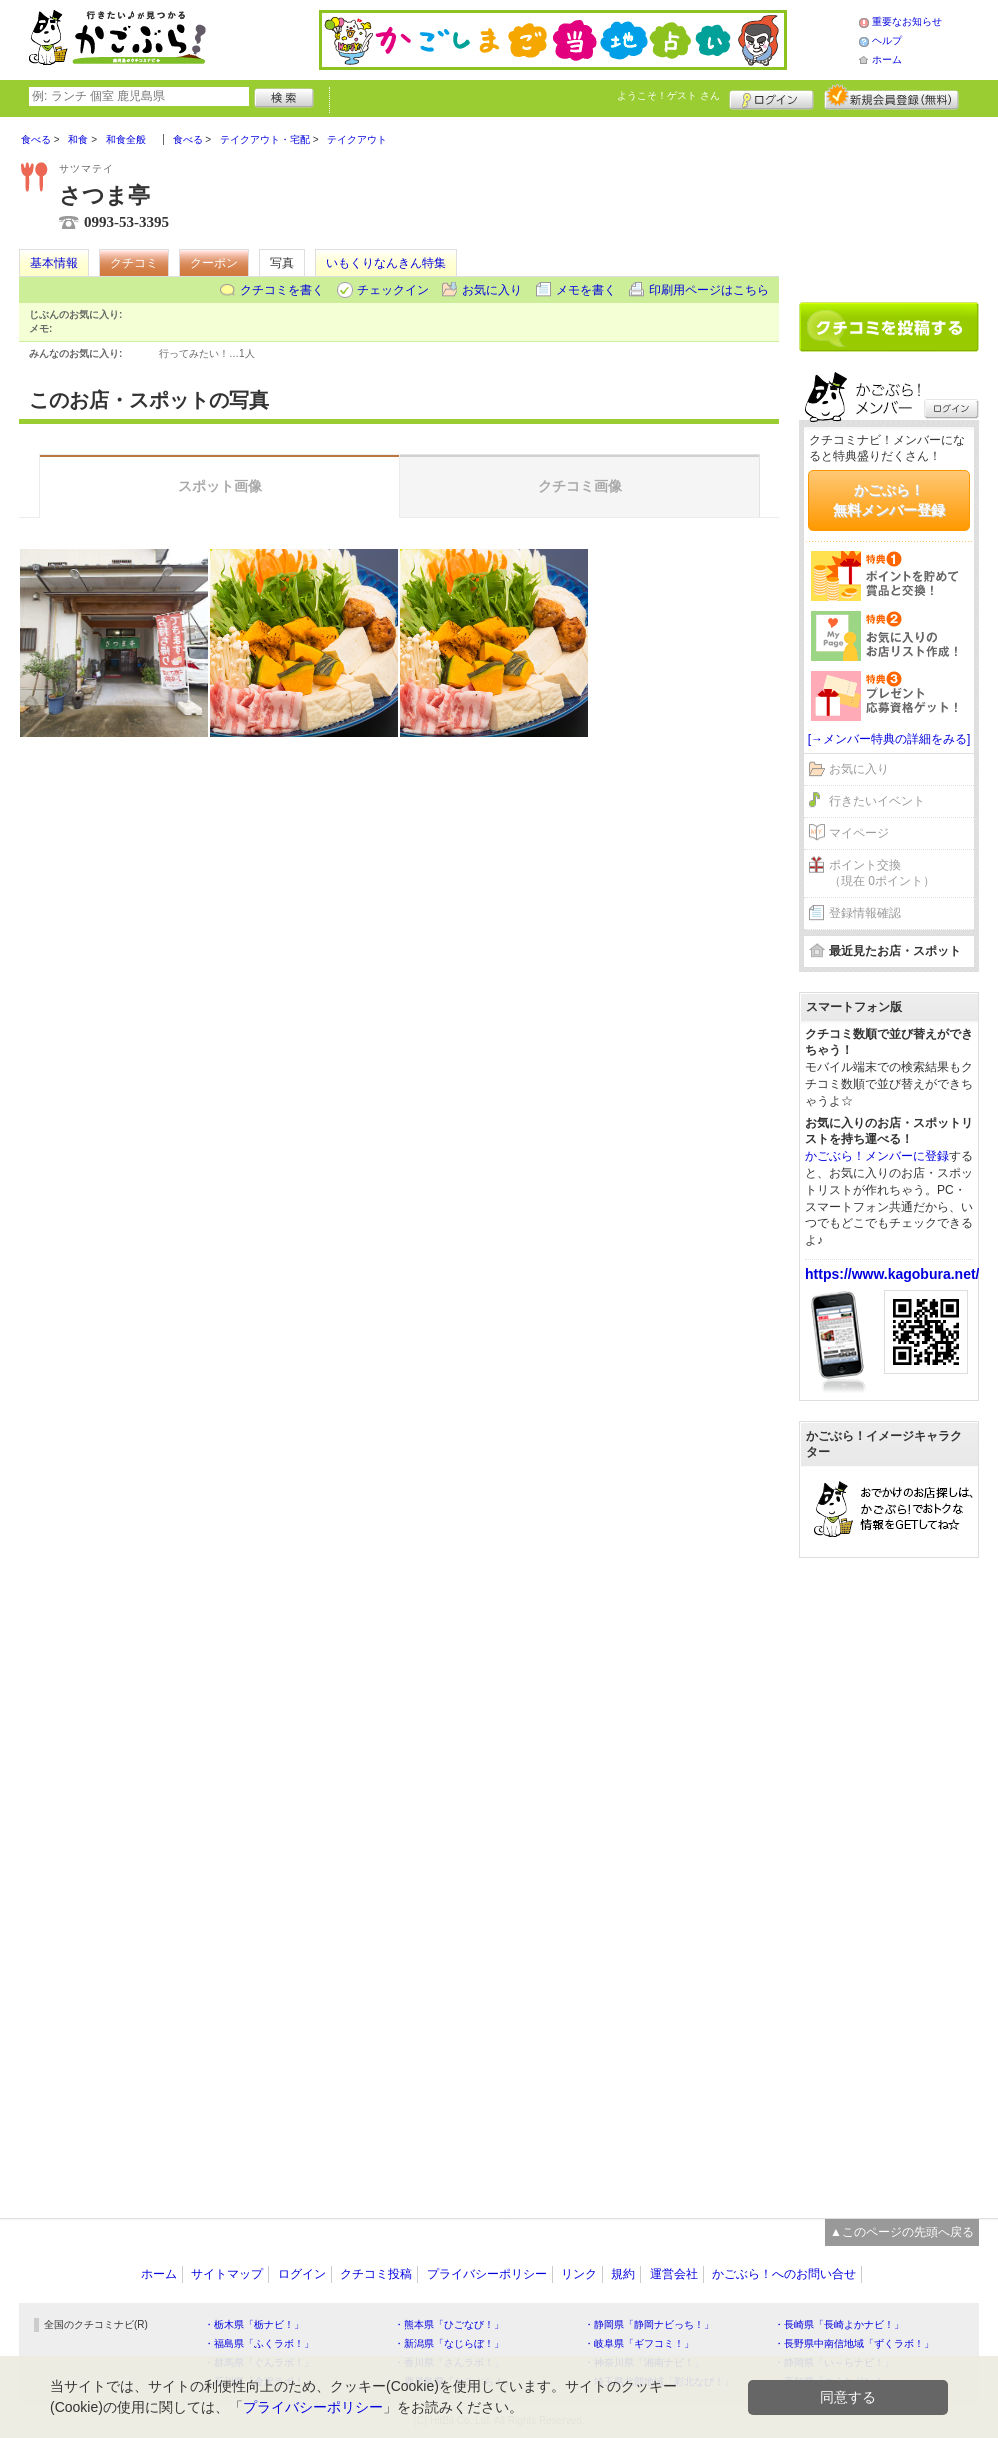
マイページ (859, 833)
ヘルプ (887, 40)
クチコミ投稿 (376, 2274)
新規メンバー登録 (891, 97)
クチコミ (134, 263)
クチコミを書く (282, 290)
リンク (579, 2274)
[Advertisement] (889, 202)
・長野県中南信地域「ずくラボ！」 (854, 2343)
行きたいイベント (877, 801)
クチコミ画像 (580, 486)
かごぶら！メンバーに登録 (877, 1156)
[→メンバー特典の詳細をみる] (889, 739)
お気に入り (492, 290)
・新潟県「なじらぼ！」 (449, 2343)
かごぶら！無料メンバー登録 (889, 500)
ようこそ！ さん (668, 95)
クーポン (214, 263)
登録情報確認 (865, 913)
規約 (623, 2274)
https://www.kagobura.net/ (892, 1274)
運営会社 (674, 2274)
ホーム (887, 59)
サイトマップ (227, 2274)
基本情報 (54, 263)
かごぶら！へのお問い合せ (784, 2274)
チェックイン (393, 290)
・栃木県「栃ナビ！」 (254, 2324)
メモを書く (586, 290)
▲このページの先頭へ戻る (902, 2232)
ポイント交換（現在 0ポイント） (882, 873)
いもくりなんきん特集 (386, 263)
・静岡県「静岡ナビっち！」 (649, 2324)
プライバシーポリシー (487, 2274)
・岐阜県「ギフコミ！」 (639, 2343)
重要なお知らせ (907, 21)
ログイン (771, 97)
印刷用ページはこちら (709, 290)
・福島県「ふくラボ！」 (259, 2343)
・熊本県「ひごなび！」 (449, 2324)
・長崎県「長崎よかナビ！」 (839, 2324)
